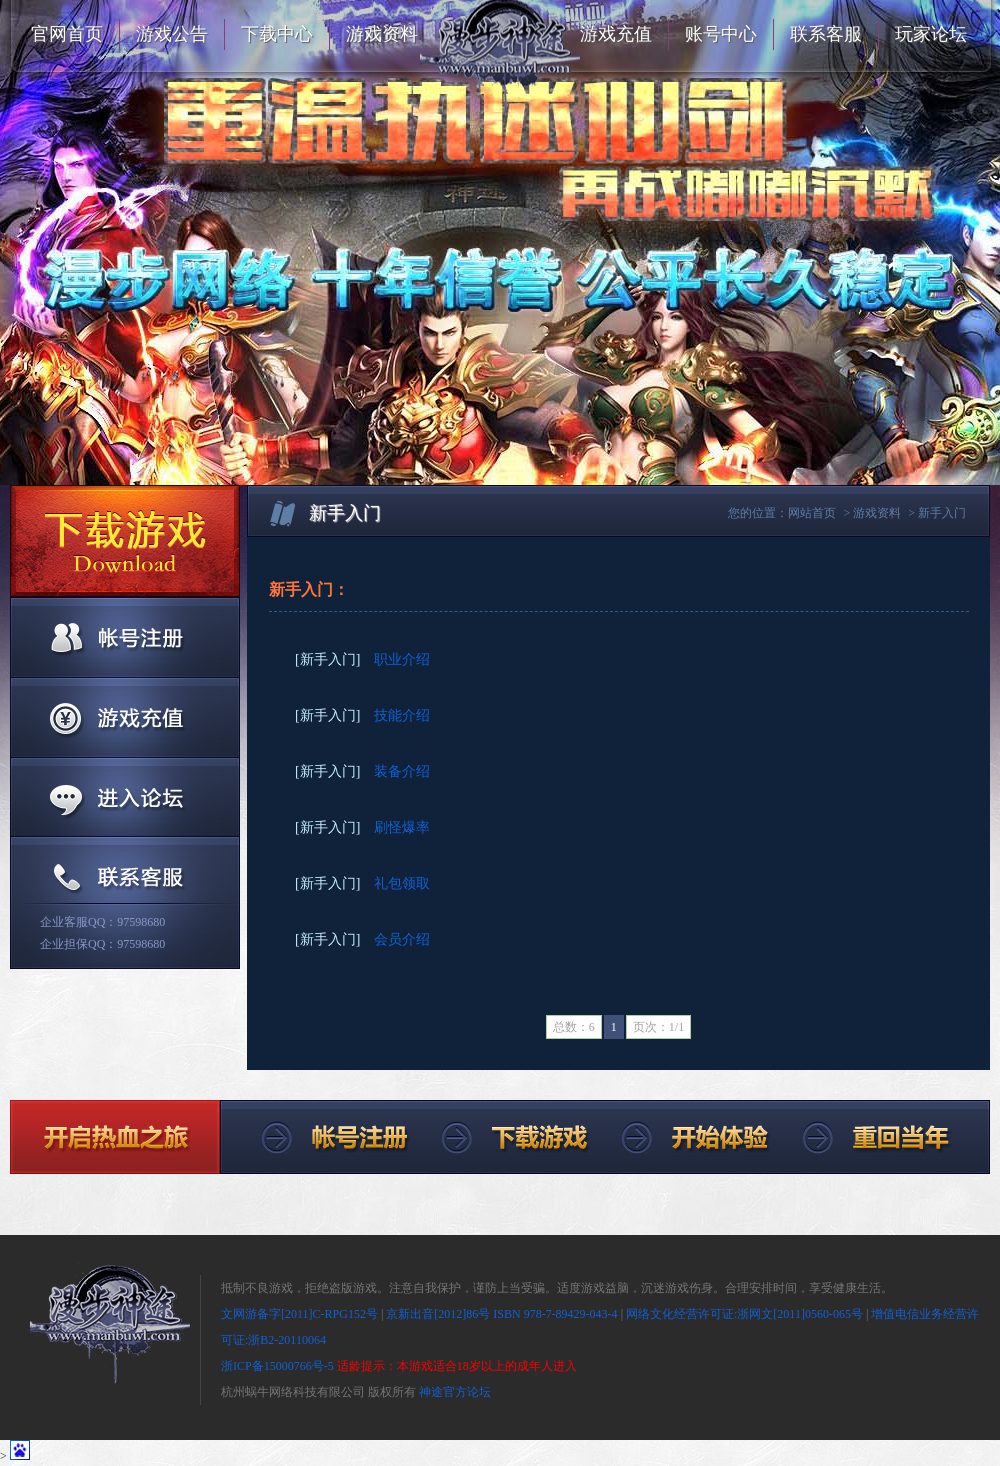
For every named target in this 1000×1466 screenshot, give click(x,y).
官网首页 (67, 34)
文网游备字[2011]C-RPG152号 (299, 1314)
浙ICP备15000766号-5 (277, 1366)
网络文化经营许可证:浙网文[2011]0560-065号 (744, 1314)
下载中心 (277, 34)
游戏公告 (172, 34)
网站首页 (812, 513)
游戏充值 (616, 34)
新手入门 (942, 513)
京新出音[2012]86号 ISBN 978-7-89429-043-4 (501, 1314)
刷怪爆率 (402, 827)
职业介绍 (402, 659)
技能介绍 (402, 715)
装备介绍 (402, 771)
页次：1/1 (658, 1027)
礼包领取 (402, 883)
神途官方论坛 (455, 1392)
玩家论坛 (931, 34)
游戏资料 (382, 34)
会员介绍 (402, 939)
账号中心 (721, 34)
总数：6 (574, 1027)
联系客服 (826, 34)
